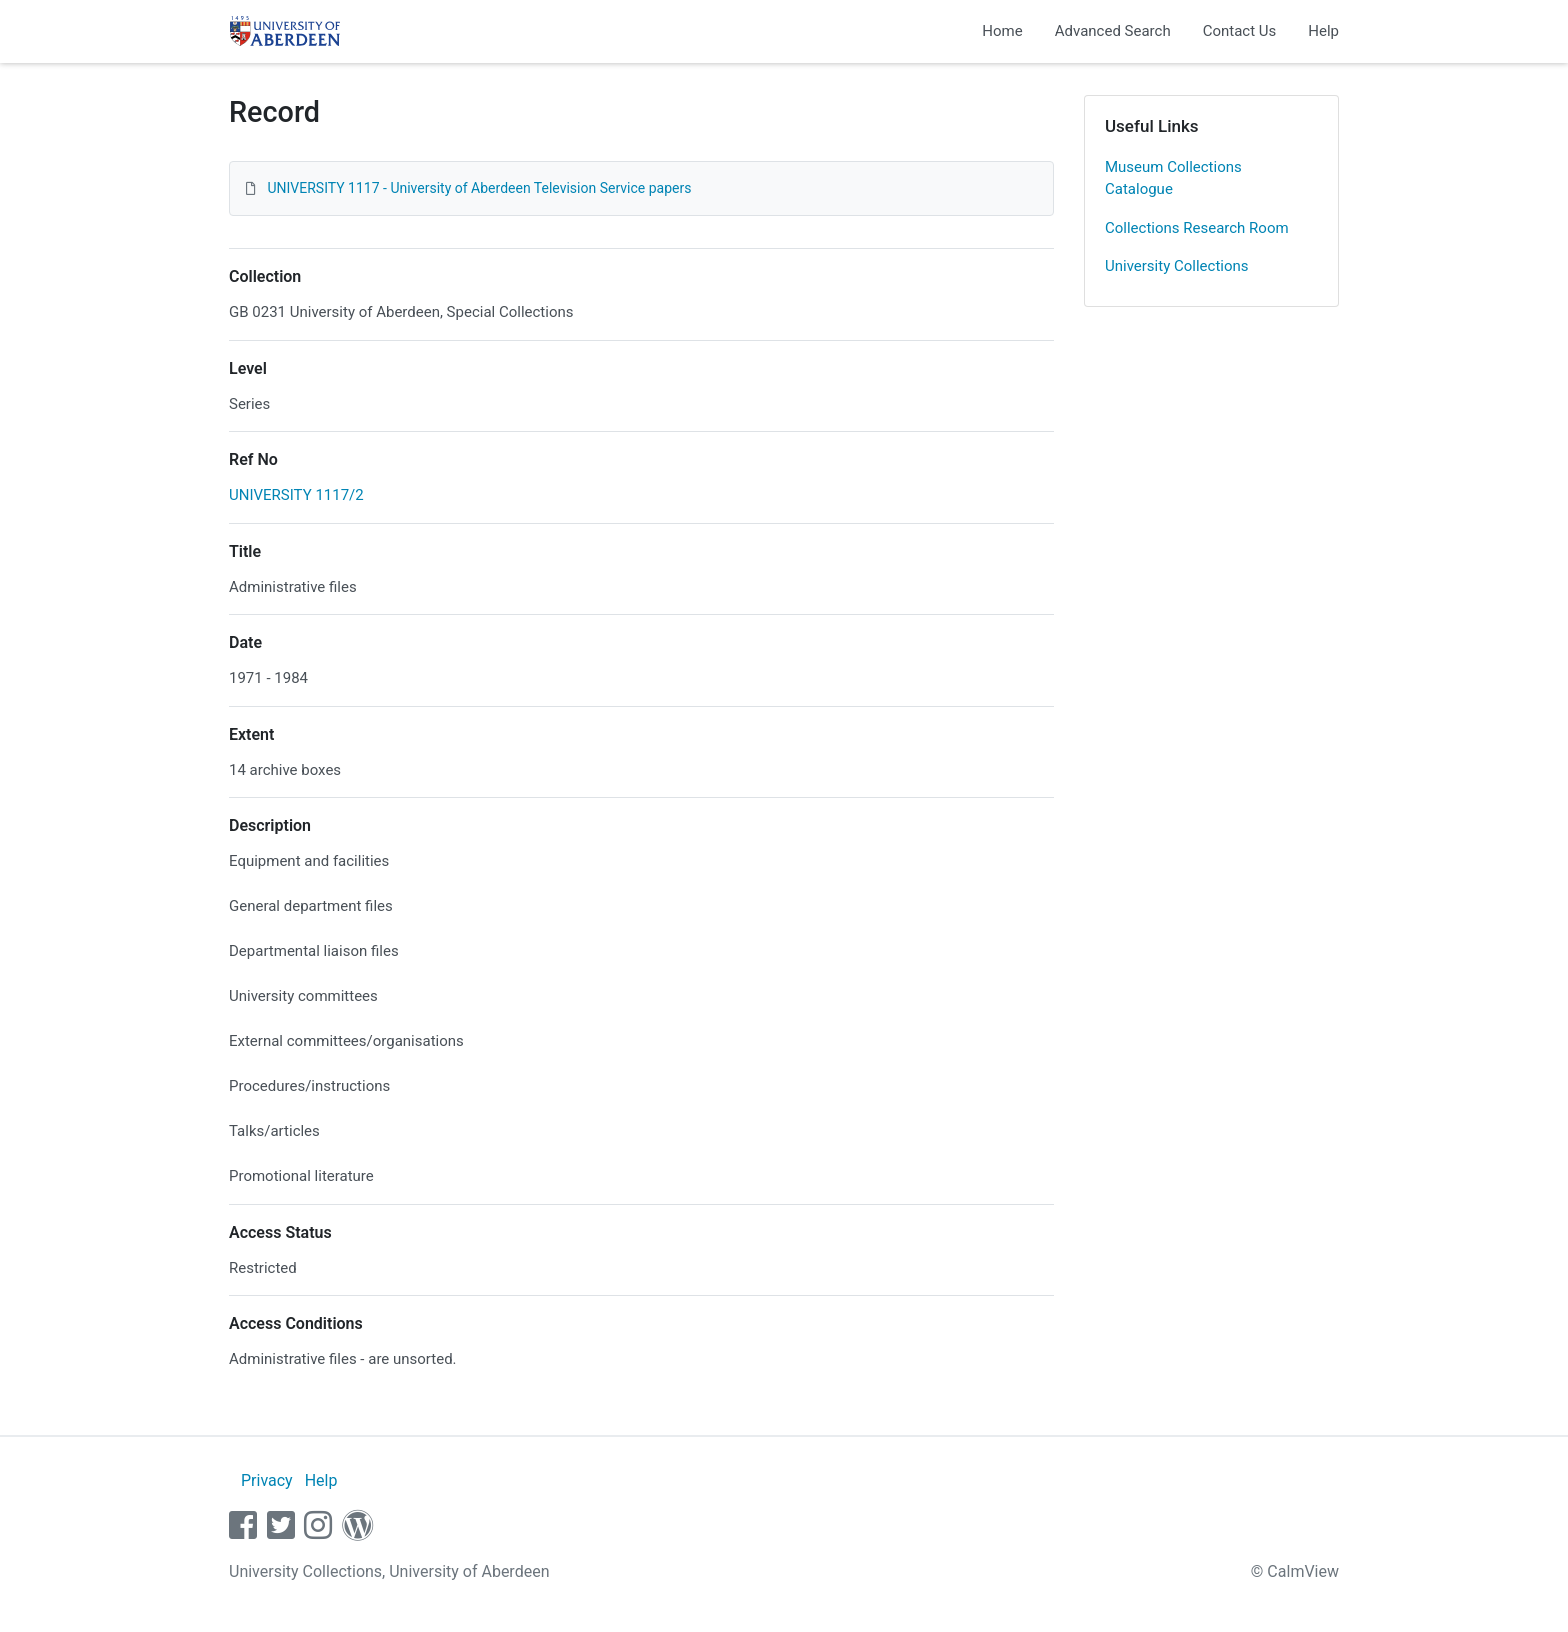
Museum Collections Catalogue (1173, 178)
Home (1002, 31)
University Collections (1177, 266)
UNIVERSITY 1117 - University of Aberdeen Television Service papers (479, 188)
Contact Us (1240, 31)
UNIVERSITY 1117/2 (296, 495)
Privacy (267, 1480)
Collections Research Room (1197, 228)
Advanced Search (1113, 31)
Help (1323, 31)
